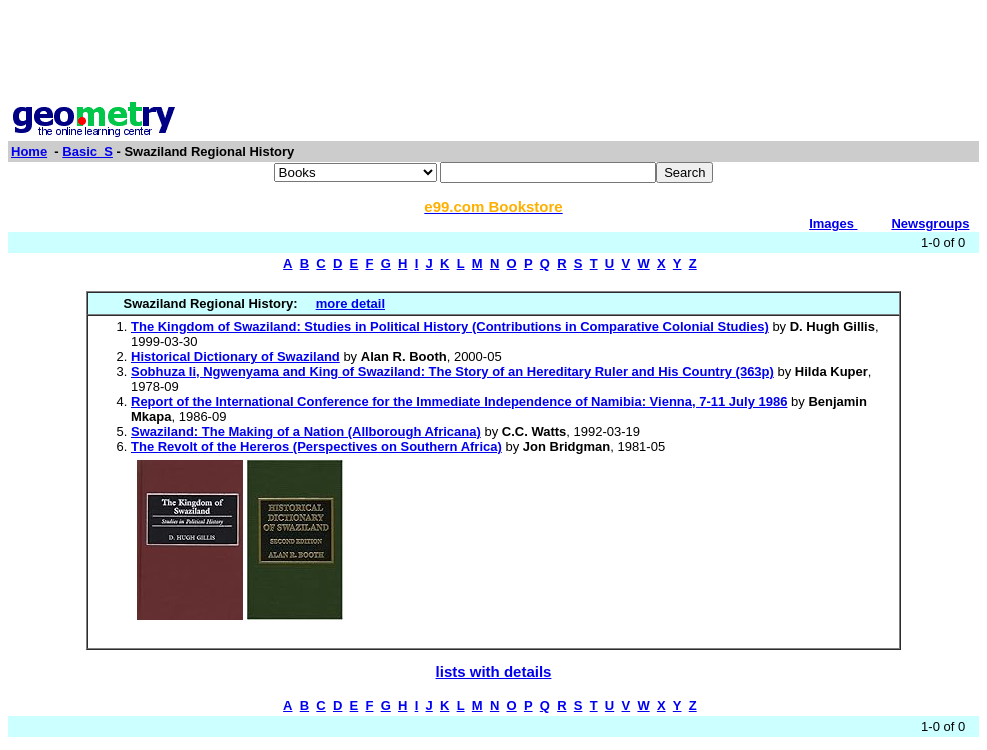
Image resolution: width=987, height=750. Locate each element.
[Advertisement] (494, 53)
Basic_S (87, 151)
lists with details (494, 671)
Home (29, 151)
